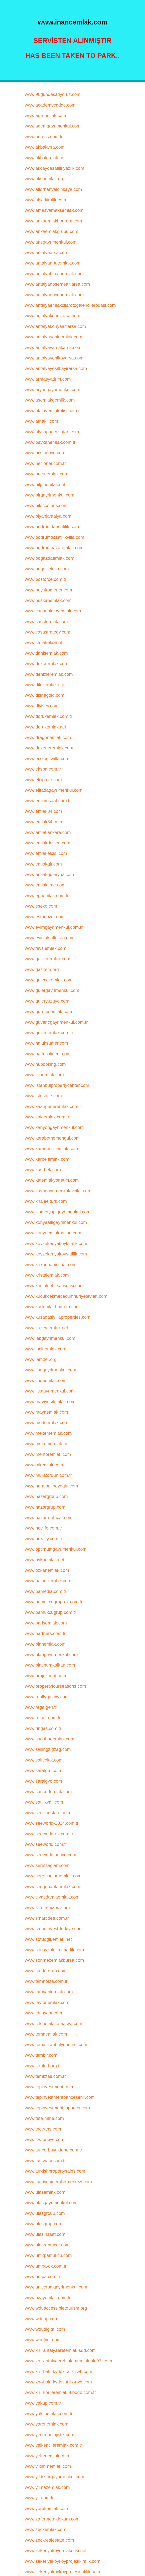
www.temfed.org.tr (43, 2065)
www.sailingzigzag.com (48, 1749)
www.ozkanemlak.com (47, 1570)
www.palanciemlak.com (48, 1580)
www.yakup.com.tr (43, 2403)
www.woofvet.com (43, 2339)
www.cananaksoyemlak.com (53, 610)
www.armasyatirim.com (48, 379)
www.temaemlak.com (46, 2033)
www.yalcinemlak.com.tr (48, 2413)
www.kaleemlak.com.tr (47, 1116)
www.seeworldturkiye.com (50, 1854)
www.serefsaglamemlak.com (53, 1875)
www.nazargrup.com (45, 1507)
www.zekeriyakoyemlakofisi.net (55, 2550)
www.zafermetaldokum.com (52, 2518)
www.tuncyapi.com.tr (45, 2160)
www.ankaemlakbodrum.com (53, 220)
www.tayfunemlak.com (47, 2002)
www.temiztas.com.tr (45, 2076)
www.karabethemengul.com (52, 1138)
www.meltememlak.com (48, 1433)
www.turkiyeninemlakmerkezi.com (58, 2181)
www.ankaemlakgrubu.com (51, 231)
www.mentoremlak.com (48, 1454)
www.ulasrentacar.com (47, 2244)
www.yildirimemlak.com (48, 2466)
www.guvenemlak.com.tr (49, 1032)
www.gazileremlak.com (47, 958)
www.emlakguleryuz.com (49, 874)
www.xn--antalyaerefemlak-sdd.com (60, 2350)
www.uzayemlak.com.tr (47, 2297)
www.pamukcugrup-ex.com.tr (53, 1601)
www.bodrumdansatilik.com (52, 526)
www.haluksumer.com (46, 1043)
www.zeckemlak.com (45, 2529)
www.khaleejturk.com (46, 1201)
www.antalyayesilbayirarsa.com (56, 368)
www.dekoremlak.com (46, 663)
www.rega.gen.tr (41, 1707)
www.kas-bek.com (43, 1169)
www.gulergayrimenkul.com (52, 990)
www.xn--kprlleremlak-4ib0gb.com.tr (60, 2392)
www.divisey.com (42, 705)
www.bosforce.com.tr (45, 579)
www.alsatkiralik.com (45, 199)
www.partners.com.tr (45, 1633)
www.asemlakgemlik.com (50, 399)
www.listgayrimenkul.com (50, 1390)
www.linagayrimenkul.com (50, 1369)
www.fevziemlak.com (45, 948)
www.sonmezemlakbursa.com (54, 1960)
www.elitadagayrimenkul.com (53, 790)
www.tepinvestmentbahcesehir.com (60, 2097)
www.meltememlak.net (47, 1443)
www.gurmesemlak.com (48, 1011)
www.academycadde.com (50, 104)
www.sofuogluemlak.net (48, 1939)
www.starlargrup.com (46, 1970)
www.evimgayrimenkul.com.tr (54, 927)
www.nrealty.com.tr (43, 1538)
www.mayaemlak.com (46, 1412)
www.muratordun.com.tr (48, 1475)
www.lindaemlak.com (46, 1380)
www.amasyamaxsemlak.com (54, 210)
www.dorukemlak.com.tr (48, 716)
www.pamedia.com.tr (45, 1591)
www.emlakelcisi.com (46, 853)
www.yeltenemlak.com (47, 2455)
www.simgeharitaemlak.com (52, 1886)
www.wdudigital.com (45, 2329)
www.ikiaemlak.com (44, 1074)
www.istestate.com (43, 1095)
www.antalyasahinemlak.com (53, 336)
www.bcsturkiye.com (45, 452)
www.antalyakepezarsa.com (52, 315)
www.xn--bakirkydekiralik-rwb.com (58, 2371)
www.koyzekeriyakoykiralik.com (56, 1243)
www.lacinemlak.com (45, 1348)
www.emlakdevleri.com (47, 842)
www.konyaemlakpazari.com (53, 1232)
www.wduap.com (41, 2318)
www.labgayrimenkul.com (50, 1338)
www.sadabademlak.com (49, 1738)
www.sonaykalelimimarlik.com (54, 1949)
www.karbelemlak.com (47, 1159)
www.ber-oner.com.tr (45, 463)
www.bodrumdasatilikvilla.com (54, 537)
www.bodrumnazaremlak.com (54, 547)
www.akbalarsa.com (44, 147)
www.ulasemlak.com (45, 2192)
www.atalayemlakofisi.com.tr (53, 410)
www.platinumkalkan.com (50, 1664)
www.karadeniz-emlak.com (51, 1148)
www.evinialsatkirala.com (50, 937)
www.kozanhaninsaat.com (50, 1264)
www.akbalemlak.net (45, 157)
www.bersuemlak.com (46, 473)
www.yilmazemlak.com (47, 2487)
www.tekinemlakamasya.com (53, 2023)
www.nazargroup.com (46, 1496)
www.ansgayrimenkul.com (50, 242)
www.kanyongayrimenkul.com (54, 1127)
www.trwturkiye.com (44, 2139)
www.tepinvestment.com (49, 2086)
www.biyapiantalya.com (48, 516)
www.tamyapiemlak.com (49, 1991)
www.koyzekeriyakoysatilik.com (56, 1253)
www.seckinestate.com (47, 1812)
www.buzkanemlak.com (48, 600)
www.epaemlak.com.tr (47, 895)
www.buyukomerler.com (48, 589)
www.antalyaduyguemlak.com (54, 294)
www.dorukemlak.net (45, 726)
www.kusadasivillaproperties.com (57, 1317)
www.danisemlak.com (46, 653)
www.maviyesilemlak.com (50, 1401)
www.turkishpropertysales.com (55, 2171)
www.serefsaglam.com (47, 1865)
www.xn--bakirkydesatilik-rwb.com (58, 2381)
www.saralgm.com (43, 1770)
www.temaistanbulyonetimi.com (56, 2044)
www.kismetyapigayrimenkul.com (57, 1211)
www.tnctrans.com (43, 2128)
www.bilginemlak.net (45, 484)
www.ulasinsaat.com (45, 2234)
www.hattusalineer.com (47, 1053)
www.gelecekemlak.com (48, 979)
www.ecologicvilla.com (47, 758)
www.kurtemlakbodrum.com (52, 1306)
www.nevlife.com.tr (43, 1527)
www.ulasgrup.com (43, 2223)
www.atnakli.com (41, 421)
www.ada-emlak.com (45, 115)
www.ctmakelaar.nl (43, 642)
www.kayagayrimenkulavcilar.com (58, 1190)
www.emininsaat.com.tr (48, 800)
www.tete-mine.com (44, 2118)
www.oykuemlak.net (44, 1559)
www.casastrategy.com (47, 631)
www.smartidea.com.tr (47, 1918)
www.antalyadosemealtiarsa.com (57, 284)
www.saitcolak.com (44, 1759)
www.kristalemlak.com (47, 1275)
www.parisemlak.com (46, 1622)
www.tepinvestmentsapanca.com (57, 2107)
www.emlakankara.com (48, 832)
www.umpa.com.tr (42, 2276)
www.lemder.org (41, 1359)
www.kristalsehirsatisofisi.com (54, 1285)
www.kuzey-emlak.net (46, 1327)
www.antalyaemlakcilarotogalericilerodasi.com (70, 305)
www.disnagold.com (44, 695)
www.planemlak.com (45, 1644)
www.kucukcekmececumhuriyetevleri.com (66, 1296)
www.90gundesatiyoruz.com (53, 94)
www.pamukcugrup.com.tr (50, 1612)
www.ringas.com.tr (43, 1728)
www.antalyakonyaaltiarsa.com (55, 326)
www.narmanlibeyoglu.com (51, 1485)
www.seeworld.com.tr (46, 1844)
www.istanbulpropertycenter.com (57, 1085)
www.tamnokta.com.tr (46, 1981)
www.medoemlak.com (46, 1422)
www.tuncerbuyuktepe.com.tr (53, 2149)
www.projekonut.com (45, 1675)
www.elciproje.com (43, 779)
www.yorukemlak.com (46, 2508)
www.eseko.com (41, 906)
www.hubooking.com (45, 1064)
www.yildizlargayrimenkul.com (54, 2476)
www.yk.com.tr (39, 2497)
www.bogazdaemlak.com (49, 558)
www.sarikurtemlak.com (48, 1791)
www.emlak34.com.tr (45, 821)
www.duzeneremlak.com (49, 747)
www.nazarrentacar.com (48, 1517)
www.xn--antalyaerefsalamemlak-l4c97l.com (68, 2360)
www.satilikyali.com (44, 1802)
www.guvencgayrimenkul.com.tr (56, 1022)
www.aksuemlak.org (44, 178)
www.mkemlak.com (44, 1464)
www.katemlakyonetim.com (52, 1180)
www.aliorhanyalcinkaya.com (53, 189)
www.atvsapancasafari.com (52, 431)
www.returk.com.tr (43, 1717)
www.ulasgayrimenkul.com (51, 2202)
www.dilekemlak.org (44, 684)
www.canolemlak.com (46, 621)
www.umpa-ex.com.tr (46, 2265)
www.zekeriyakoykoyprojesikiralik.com (62, 2561)
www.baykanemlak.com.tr (50, 442)
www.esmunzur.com (44, 916)
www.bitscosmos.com (46, 505)
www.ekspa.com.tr (43, 768)
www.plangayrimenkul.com (51, 1654)
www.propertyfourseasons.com (55, 1686)
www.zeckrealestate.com (49, 2540)
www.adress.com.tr (44, 136)
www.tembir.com (41, 2055)
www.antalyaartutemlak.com (53, 262)
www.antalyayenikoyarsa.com (54, 357)
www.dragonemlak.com (48, 737)
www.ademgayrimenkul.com (53, 125)
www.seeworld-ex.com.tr (49, 1833)
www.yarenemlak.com (46, 2423)
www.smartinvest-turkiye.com (54, 1928)
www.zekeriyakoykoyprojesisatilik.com (62, 2571)
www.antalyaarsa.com (46, 252)
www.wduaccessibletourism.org (56, 2308)
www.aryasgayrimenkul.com (52, 389)
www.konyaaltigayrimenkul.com (56, 1222)
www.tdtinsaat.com (43, 2012)
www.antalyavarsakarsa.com (53, 347)
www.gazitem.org (42, 969)
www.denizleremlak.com (49, 674)
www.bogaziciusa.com (47, 568)
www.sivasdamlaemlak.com (52, 1896)
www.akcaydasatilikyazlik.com (54, 168)
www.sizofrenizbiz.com (47, 1907)
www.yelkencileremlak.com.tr (53, 2445)
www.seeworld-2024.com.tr (51, 1823)
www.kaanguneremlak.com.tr (53, 1106)
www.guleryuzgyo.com (47, 1000)
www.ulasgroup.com (45, 2213)
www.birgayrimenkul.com (49, 494)
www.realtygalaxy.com (47, 1696)
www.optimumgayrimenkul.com (55, 1549)
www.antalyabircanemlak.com (54, 273)
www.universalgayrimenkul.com (56, 2286)
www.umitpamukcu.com (48, 2255)
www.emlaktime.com (45, 884)
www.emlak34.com (43, 811)
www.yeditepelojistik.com (49, 2434)
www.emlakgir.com (43, 863)
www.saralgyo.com (43, 1781)
